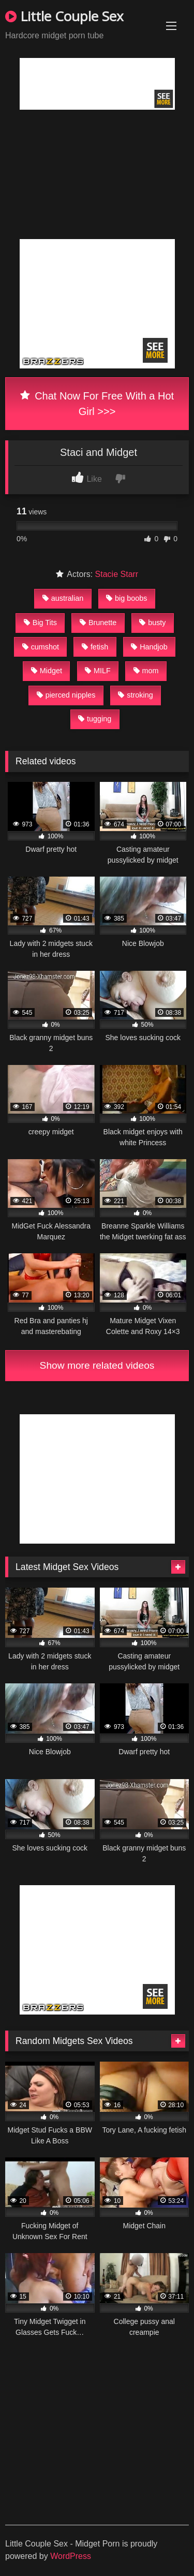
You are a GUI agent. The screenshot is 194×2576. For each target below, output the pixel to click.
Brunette (98, 622)
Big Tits (40, 622)
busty (152, 622)
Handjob (149, 647)
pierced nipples (66, 695)
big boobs (126, 598)
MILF (98, 671)
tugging (94, 719)
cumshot (40, 647)
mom (146, 671)
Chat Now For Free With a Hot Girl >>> (97, 403)
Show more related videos (97, 1365)
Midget (46, 671)
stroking (135, 695)
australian (62, 598)
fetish (95, 647)
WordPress (70, 2556)
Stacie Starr (117, 574)
